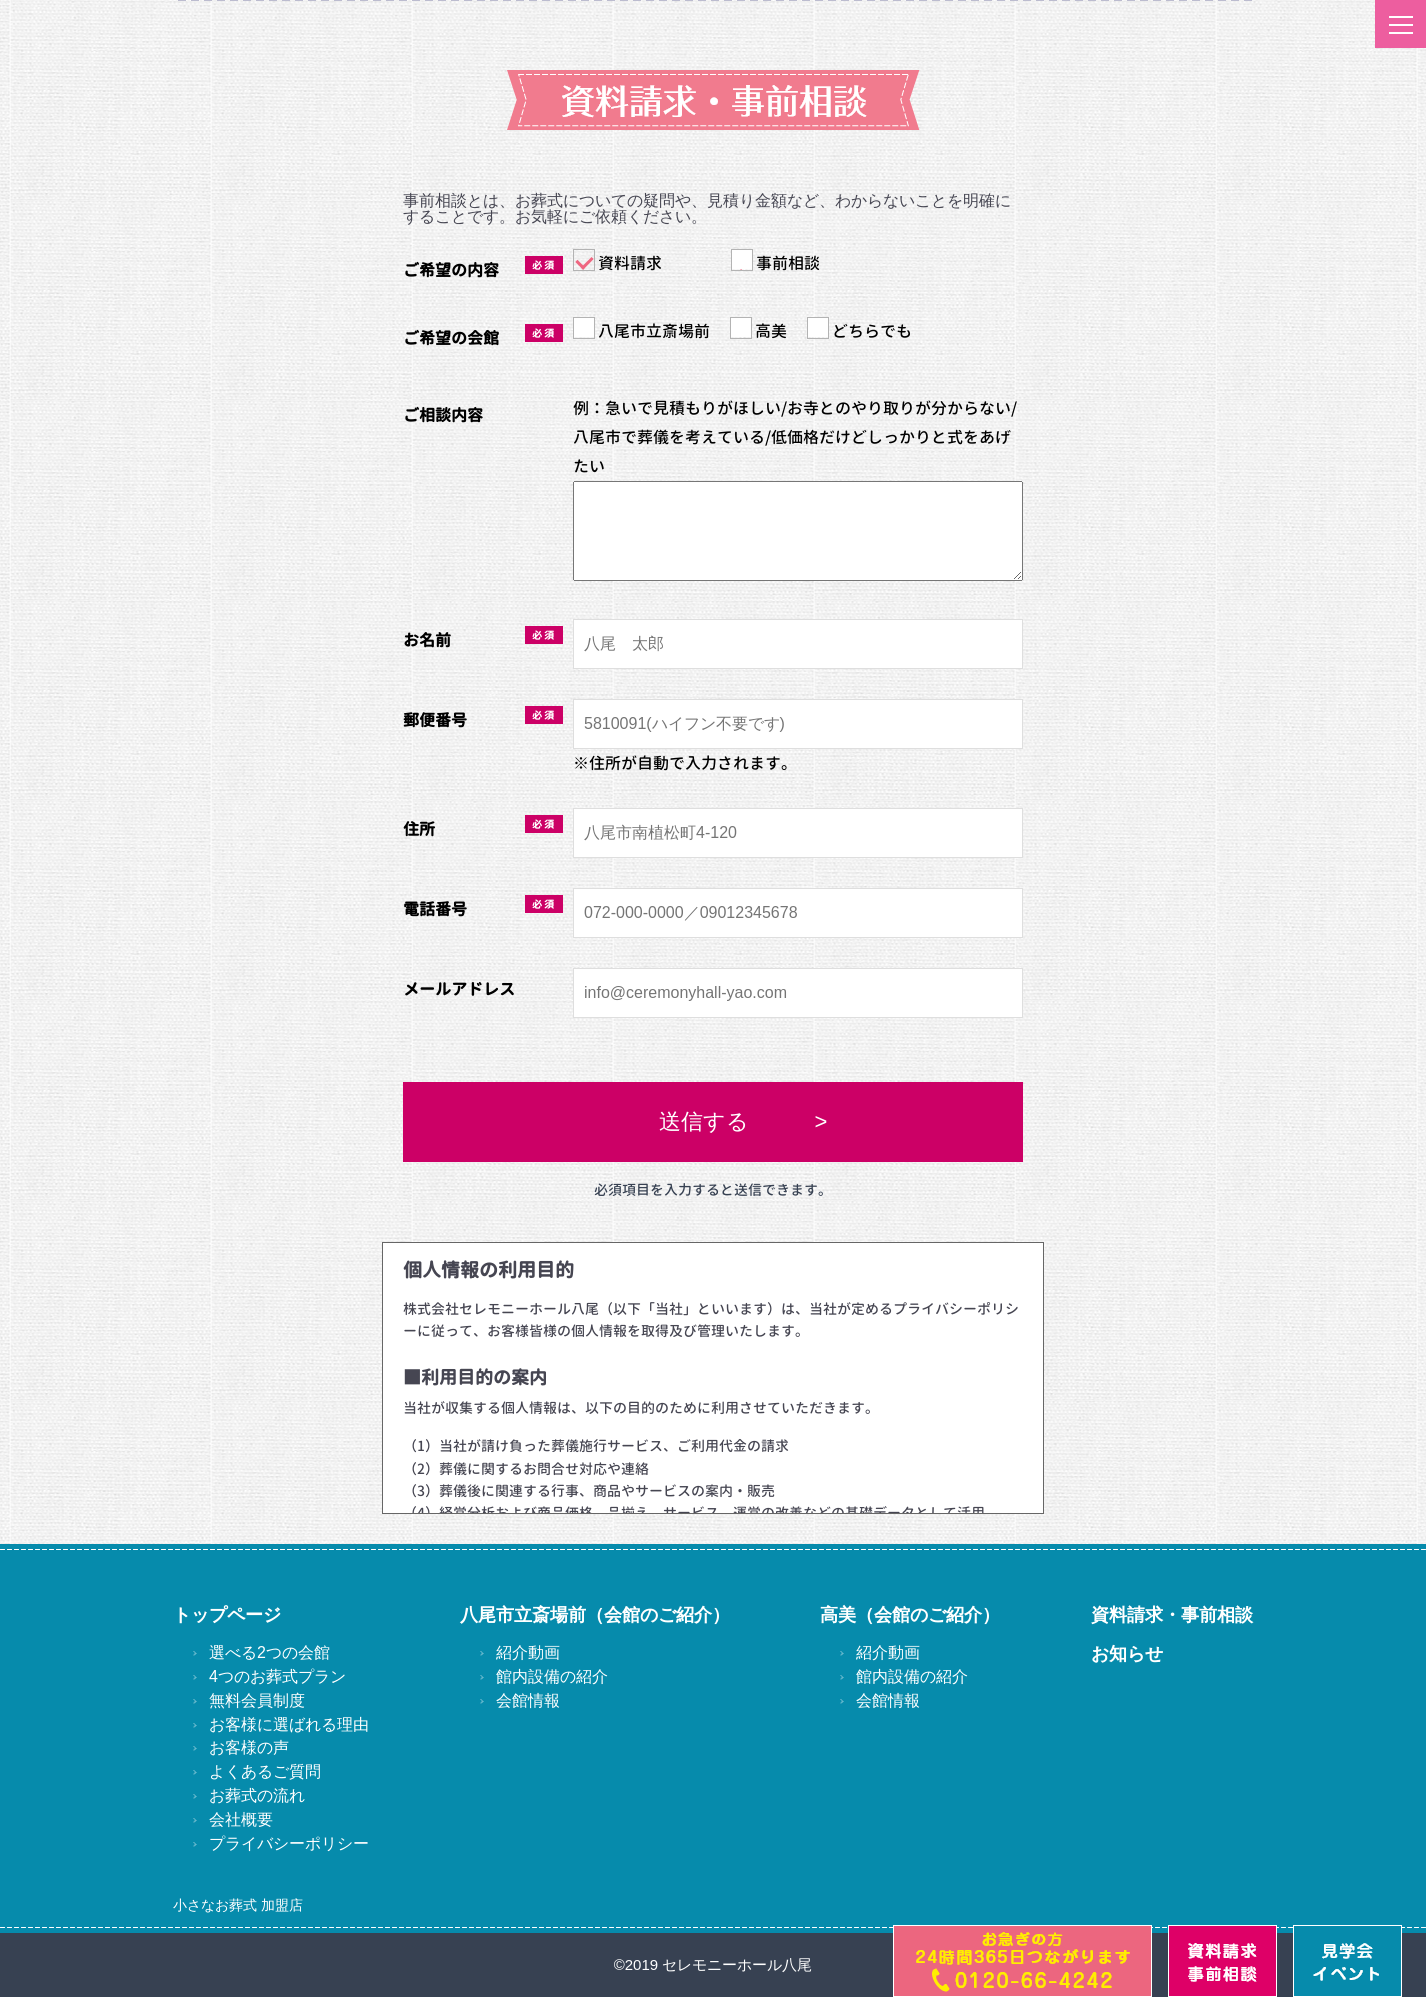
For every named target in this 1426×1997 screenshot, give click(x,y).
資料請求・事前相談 (1172, 1615)
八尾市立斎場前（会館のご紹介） (595, 1615)
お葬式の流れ (257, 1795)
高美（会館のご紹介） (910, 1615)
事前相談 (775, 261)
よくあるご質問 (265, 1771)
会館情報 (528, 1700)
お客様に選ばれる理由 (289, 1724)
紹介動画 (528, 1652)
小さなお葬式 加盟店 (238, 1905)
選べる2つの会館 (269, 1652)
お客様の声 (249, 1747)
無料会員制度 (257, 1700)
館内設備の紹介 (552, 1676)
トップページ (227, 1615)
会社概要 (241, 1819)
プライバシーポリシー (289, 1843)
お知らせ (1127, 1654)
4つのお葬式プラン (277, 1676)
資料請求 (617, 261)
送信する (704, 1121)
